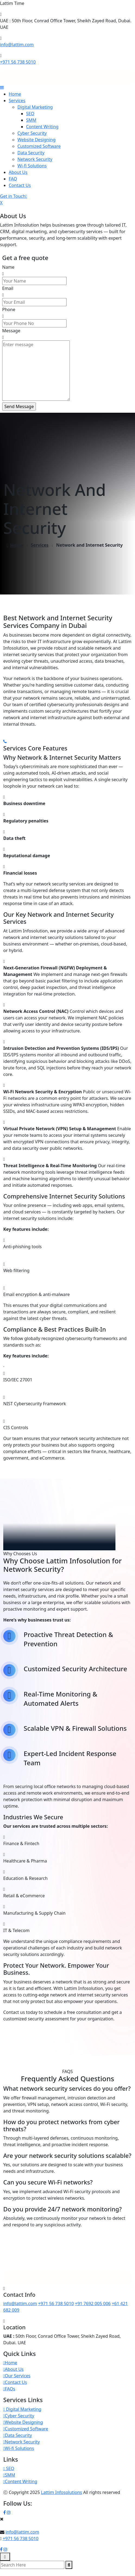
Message (11, 331)
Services (17, 101)
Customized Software (39, 146)
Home (15, 94)
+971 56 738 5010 (18, 62)
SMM (31, 120)
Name (8, 267)
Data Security (31, 153)
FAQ (13, 179)
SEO (30, 114)
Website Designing (36, 140)
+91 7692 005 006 (93, 2303)
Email (7, 288)
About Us (18, 172)
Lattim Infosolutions (61, 2492)
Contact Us (20, 185)
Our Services (16, 2376)
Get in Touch (13, 196)
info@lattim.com (17, 45)
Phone (8, 309)
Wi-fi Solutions (32, 166)
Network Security (34, 159)
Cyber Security (32, 133)
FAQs (9, 2389)
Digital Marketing (35, 107)
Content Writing (42, 127)
